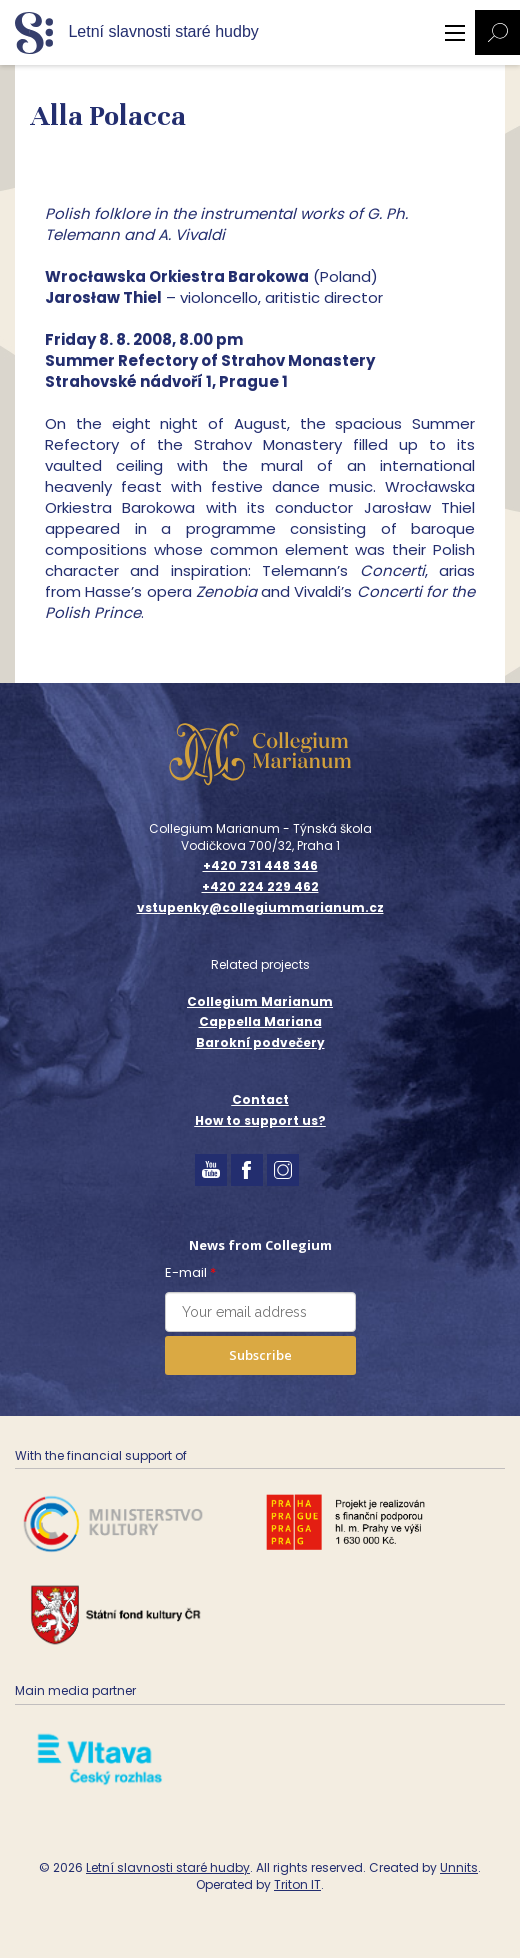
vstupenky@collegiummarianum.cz (260, 908)
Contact (260, 1099)
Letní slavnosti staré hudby (168, 1867)
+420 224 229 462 (260, 887)
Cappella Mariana (260, 1021)
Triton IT (297, 1884)
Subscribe (260, 1355)
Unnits (459, 1867)
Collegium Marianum (260, 1001)
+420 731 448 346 (260, 866)
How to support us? (260, 1120)
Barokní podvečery (260, 1042)
